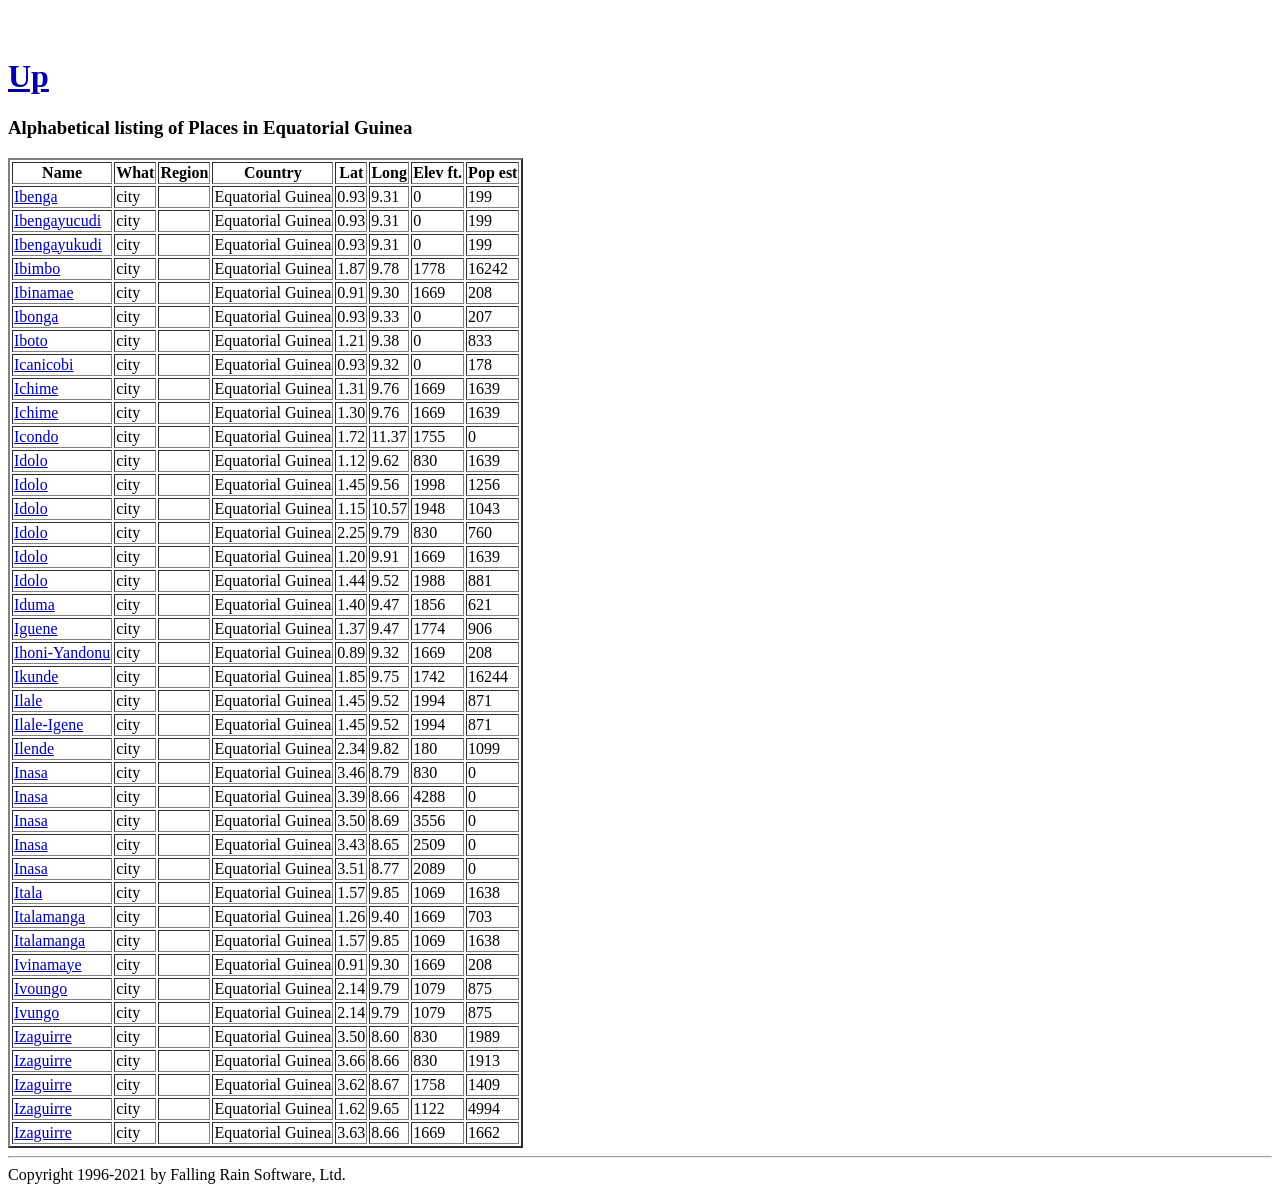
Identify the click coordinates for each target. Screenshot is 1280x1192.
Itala (28, 892)
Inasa (31, 772)
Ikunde (36, 676)
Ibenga (36, 196)
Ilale (28, 700)
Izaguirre (43, 1036)
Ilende (34, 748)
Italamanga (49, 916)
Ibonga (36, 316)
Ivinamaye (48, 964)
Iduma (34, 604)
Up (28, 76)
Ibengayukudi (58, 244)
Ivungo (36, 1012)
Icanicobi (44, 364)
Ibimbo (37, 268)
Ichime (36, 388)
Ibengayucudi (57, 220)
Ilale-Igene (48, 724)
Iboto (31, 340)
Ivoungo (40, 988)
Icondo (36, 436)
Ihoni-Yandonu (62, 652)
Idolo (31, 460)
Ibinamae (44, 292)
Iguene (36, 628)
